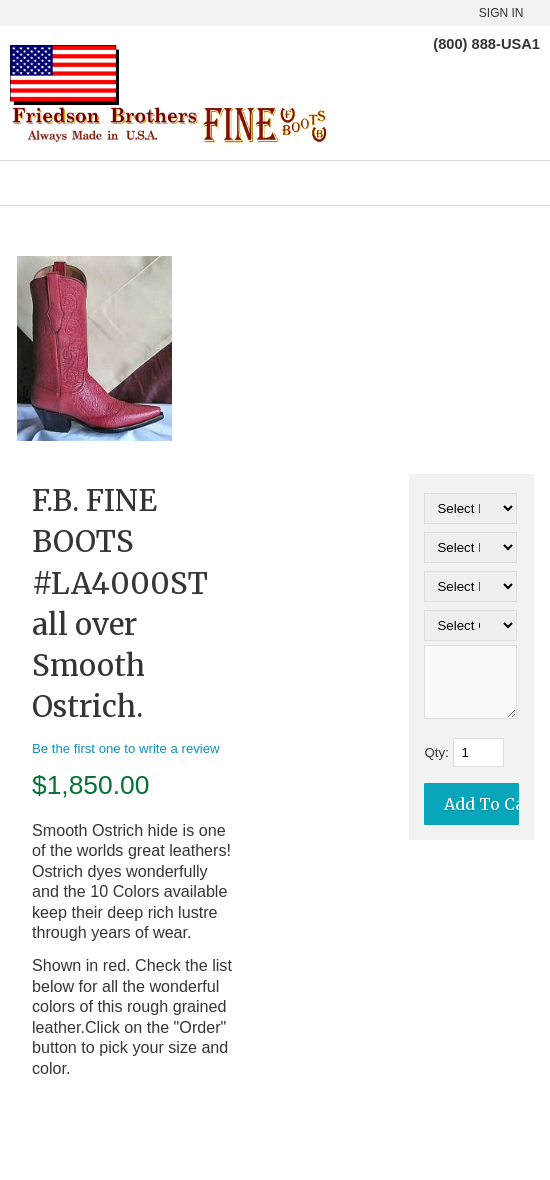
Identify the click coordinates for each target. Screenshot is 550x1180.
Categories (275, 183)
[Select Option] (470, 508)
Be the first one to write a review (126, 748)
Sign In (501, 13)
